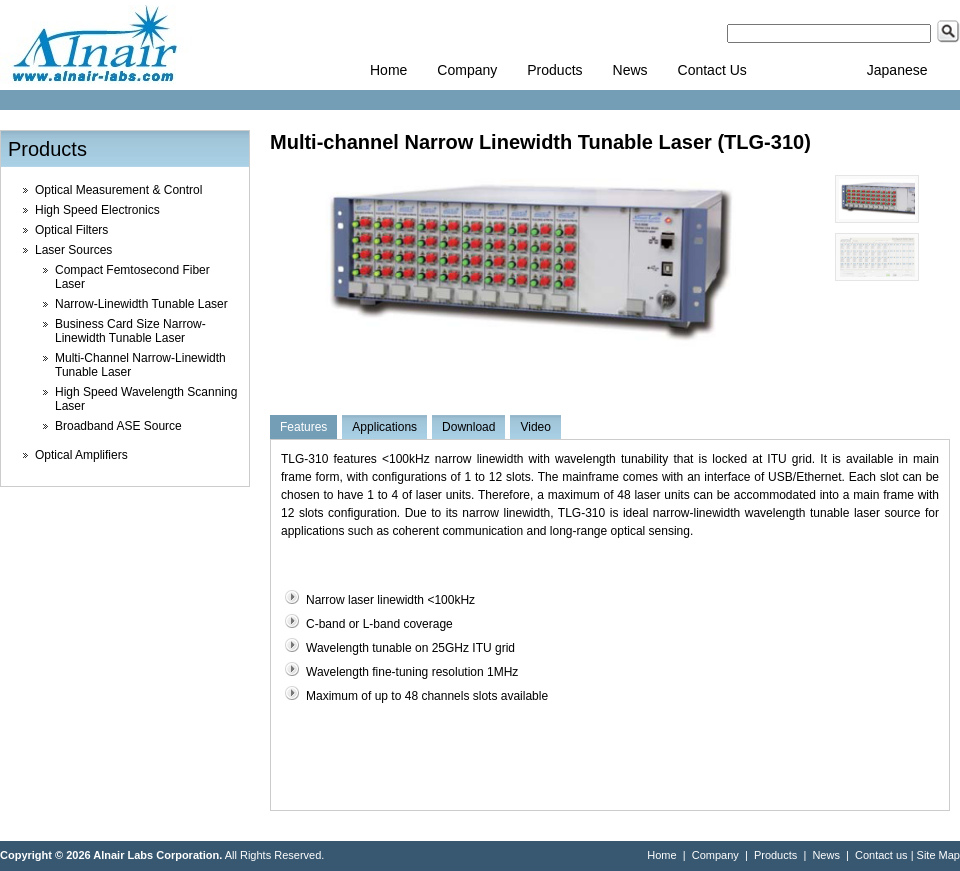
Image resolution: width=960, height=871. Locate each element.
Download (468, 427)
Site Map (938, 855)
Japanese (897, 70)
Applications (384, 427)
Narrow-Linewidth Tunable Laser (141, 304)
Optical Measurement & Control (118, 190)
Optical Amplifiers (81, 455)
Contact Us (712, 70)
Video (535, 427)
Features (303, 427)
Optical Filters (71, 230)
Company (467, 70)
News (630, 70)
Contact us (881, 855)
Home (388, 70)
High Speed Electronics (97, 210)
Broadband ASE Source (118, 426)
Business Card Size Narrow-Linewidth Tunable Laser (130, 331)
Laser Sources (73, 250)
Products (554, 70)
